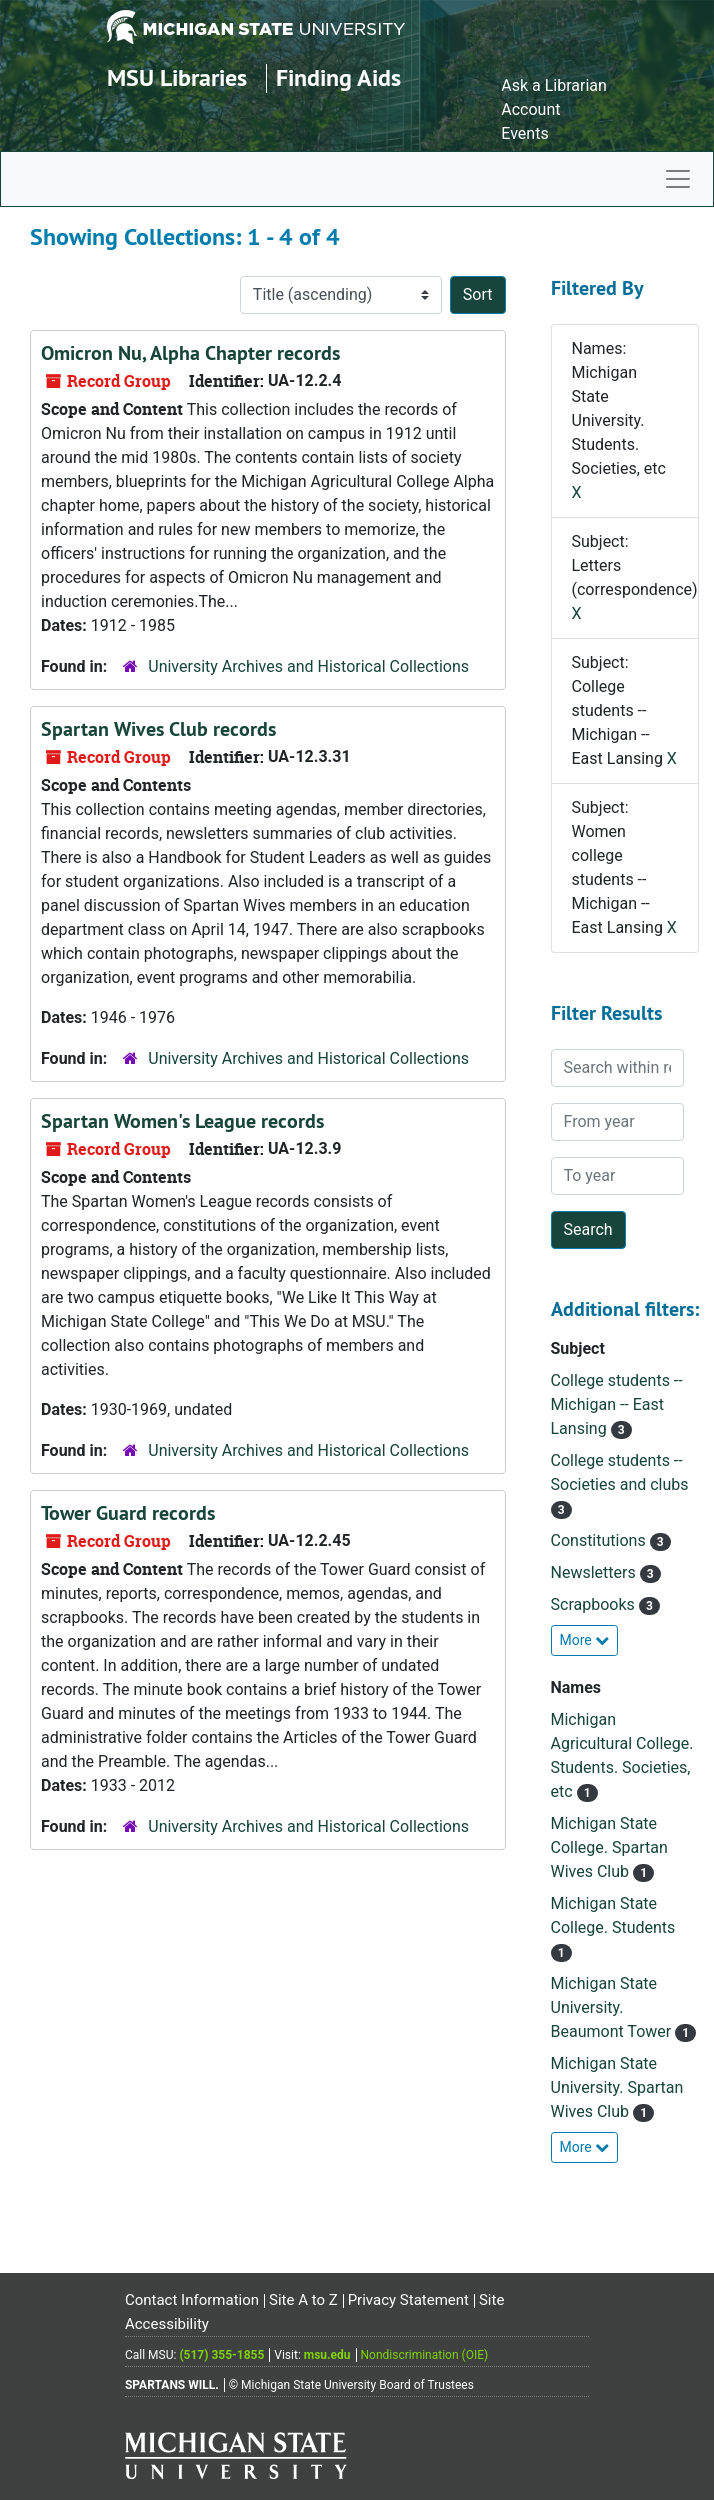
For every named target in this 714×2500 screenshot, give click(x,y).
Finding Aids (338, 77)
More (585, 1640)
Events (524, 133)
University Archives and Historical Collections (308, 666)
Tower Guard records (128, 1513)
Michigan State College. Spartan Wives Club (609, 1847)
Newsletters (595, 1572)
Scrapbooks (595, 1604)
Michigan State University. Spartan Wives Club (617, 2087)
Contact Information (192, 2300)
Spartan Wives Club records (158, 729)
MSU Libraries (177, 77)
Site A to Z (303, 2300)
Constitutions (600, 1540)
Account (530, 109)
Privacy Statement (408, 2300)
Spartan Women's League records (182, 1121)
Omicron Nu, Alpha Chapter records (190, 353)
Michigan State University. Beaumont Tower (613, 2007)
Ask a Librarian (554, 85)
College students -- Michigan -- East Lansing (617, 1404)
